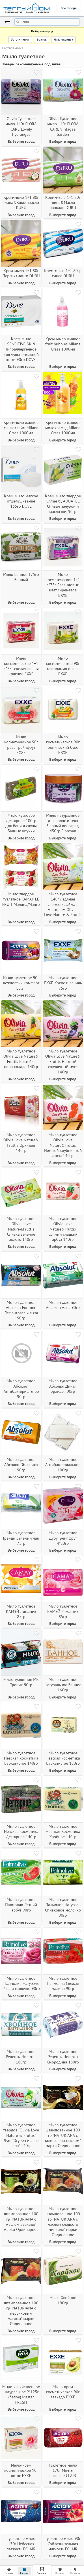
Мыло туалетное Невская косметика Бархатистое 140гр (21, 1758)
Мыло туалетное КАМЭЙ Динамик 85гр (21, 1611)
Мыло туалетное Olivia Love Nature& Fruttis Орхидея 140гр (21, 1142)
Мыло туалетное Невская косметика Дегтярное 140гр (21, 1831)
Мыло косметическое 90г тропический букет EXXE (63, 744)
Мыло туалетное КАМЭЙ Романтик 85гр (62, 1611)
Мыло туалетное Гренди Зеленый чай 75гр (21, 1538)
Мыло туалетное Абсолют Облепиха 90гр (21, 1465)
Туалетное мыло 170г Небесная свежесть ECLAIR (21, 2543)
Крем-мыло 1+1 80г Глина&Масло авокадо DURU (62, 202)
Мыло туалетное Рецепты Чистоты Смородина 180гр (63, 2057)
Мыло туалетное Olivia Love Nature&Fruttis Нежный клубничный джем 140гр (63, 1145)
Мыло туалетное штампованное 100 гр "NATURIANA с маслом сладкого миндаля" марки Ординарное (63, 2221)
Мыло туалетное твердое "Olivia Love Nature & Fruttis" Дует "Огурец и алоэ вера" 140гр (21, 2135)
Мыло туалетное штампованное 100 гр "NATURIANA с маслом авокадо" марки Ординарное (21, 2219)
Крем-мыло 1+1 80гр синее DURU (63, 273)
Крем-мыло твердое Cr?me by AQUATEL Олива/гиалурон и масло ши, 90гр (63, 503)
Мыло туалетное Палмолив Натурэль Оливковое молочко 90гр (63, 1907)
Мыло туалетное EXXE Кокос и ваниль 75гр (63, 983)
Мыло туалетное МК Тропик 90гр (21, 1682)
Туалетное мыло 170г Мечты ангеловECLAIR (63, 2470)
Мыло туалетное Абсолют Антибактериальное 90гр (21, 1388)
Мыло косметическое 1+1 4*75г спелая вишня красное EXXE (21, 666)
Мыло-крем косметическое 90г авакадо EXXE (63, 2392)
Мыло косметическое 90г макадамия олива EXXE (63, 666)
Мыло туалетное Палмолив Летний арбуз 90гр (21, 1905)
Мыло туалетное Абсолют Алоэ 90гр (63, 1305)
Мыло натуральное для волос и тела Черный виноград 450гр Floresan (63, 823)
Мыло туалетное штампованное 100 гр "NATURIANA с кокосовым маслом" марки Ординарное (63, 2135)
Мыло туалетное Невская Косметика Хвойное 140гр (63, 1831)
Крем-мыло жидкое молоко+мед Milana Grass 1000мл (62, 427)
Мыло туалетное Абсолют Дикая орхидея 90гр (63, 1386)
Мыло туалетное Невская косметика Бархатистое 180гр (63, 1758)
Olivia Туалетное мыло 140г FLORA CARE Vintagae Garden (63, 126)
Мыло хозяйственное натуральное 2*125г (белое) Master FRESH (21, 2394)
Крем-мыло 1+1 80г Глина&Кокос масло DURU (21, 202)
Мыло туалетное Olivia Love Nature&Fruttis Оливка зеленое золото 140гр (21, 1229)
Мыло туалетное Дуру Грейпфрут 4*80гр (63, 1538)
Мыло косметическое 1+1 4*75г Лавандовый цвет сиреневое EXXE (63, 585)
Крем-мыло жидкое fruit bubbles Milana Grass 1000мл (62, 344)
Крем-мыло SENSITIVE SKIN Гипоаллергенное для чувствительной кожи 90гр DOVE (21, 349)
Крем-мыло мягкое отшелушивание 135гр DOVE (21, 501)
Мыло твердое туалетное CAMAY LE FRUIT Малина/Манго (21, 899)
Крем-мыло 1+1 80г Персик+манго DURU (21, 273)
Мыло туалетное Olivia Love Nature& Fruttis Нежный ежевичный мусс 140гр (63, 1061)
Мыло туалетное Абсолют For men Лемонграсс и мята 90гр (21, 1310)
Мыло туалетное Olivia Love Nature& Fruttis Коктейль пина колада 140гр (21, 1058)
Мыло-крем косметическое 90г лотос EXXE (21, 2470)
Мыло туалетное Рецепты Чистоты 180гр (21, 2057)
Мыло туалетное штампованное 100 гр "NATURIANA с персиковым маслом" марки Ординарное (21, 2310)
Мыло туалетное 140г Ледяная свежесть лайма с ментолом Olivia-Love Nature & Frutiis (63, 904)
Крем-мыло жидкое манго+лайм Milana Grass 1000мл (21, 427)
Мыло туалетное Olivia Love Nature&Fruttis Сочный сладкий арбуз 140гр (63, 1229)
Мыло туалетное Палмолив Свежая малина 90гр (63, 1983)
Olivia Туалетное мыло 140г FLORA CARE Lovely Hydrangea (21, 126)
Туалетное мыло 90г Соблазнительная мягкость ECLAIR (63, 2543)
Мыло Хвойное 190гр (63, 2300)
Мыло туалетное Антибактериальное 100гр (62, 1465)
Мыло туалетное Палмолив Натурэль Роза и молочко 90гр (21, 1983)
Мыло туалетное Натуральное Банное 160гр (63, 1684)
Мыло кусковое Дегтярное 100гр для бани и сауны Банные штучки (21, 823)
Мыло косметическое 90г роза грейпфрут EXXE (21, 744)
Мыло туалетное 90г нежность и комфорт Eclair (21, 983)
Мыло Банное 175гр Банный (21, 577)
